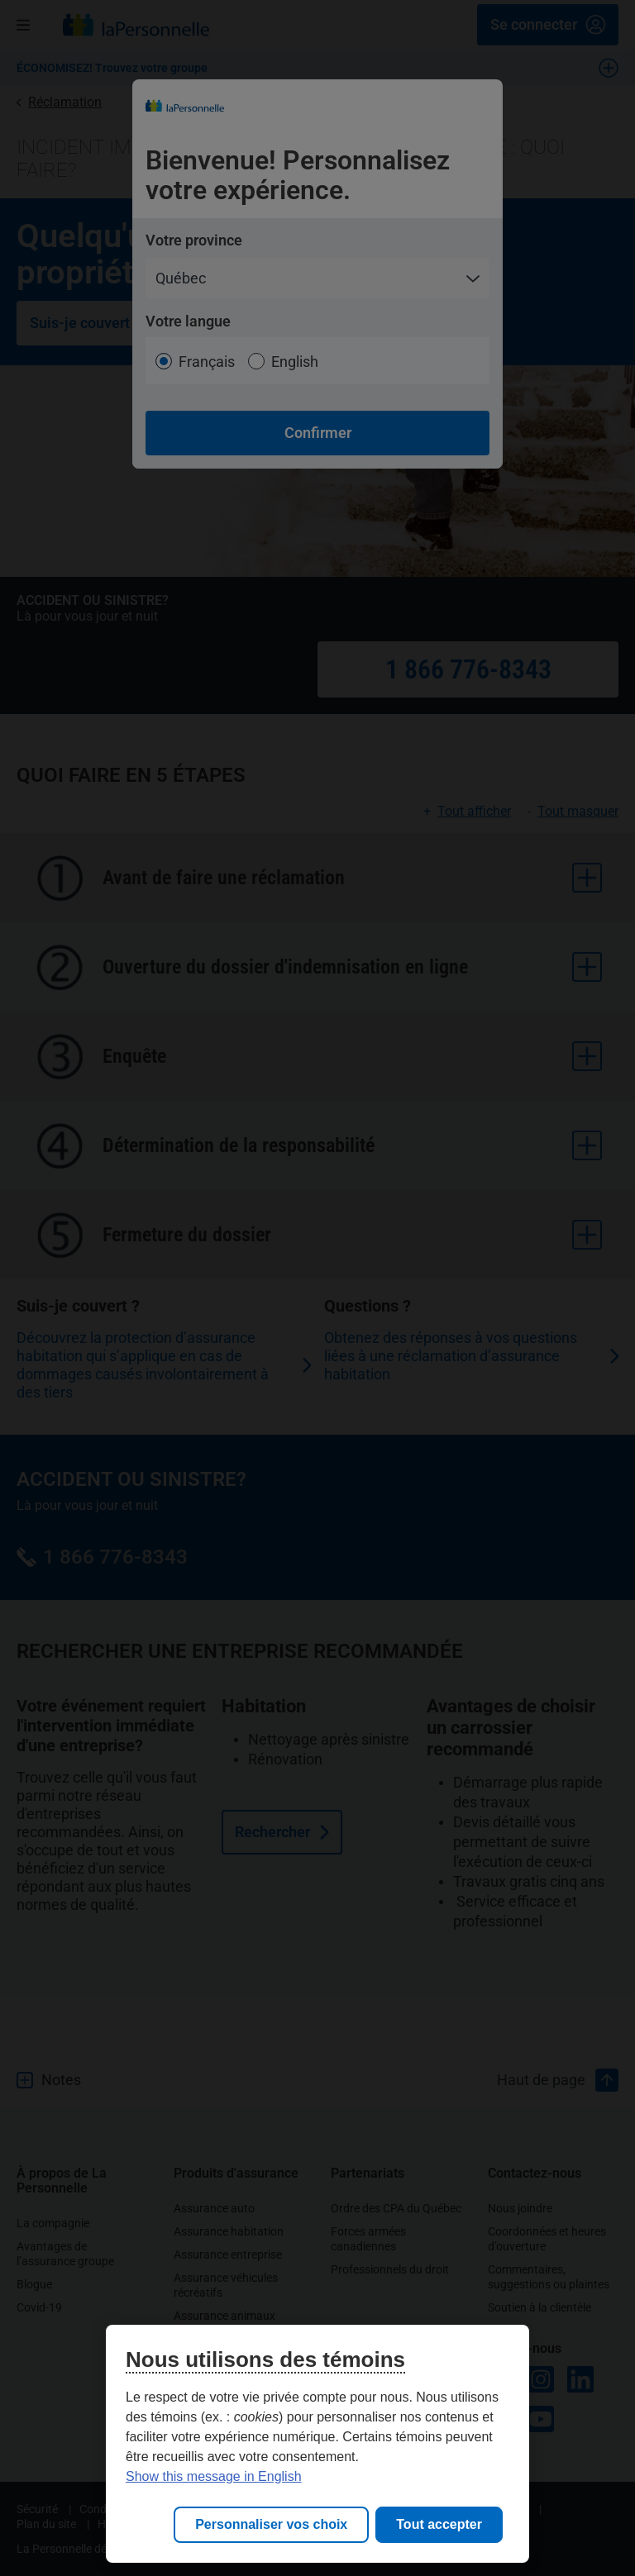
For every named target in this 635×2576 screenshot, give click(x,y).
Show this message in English (214, 2476)
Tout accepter (439, 2524)
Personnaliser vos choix (271, 2524)
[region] (317, 2444)
